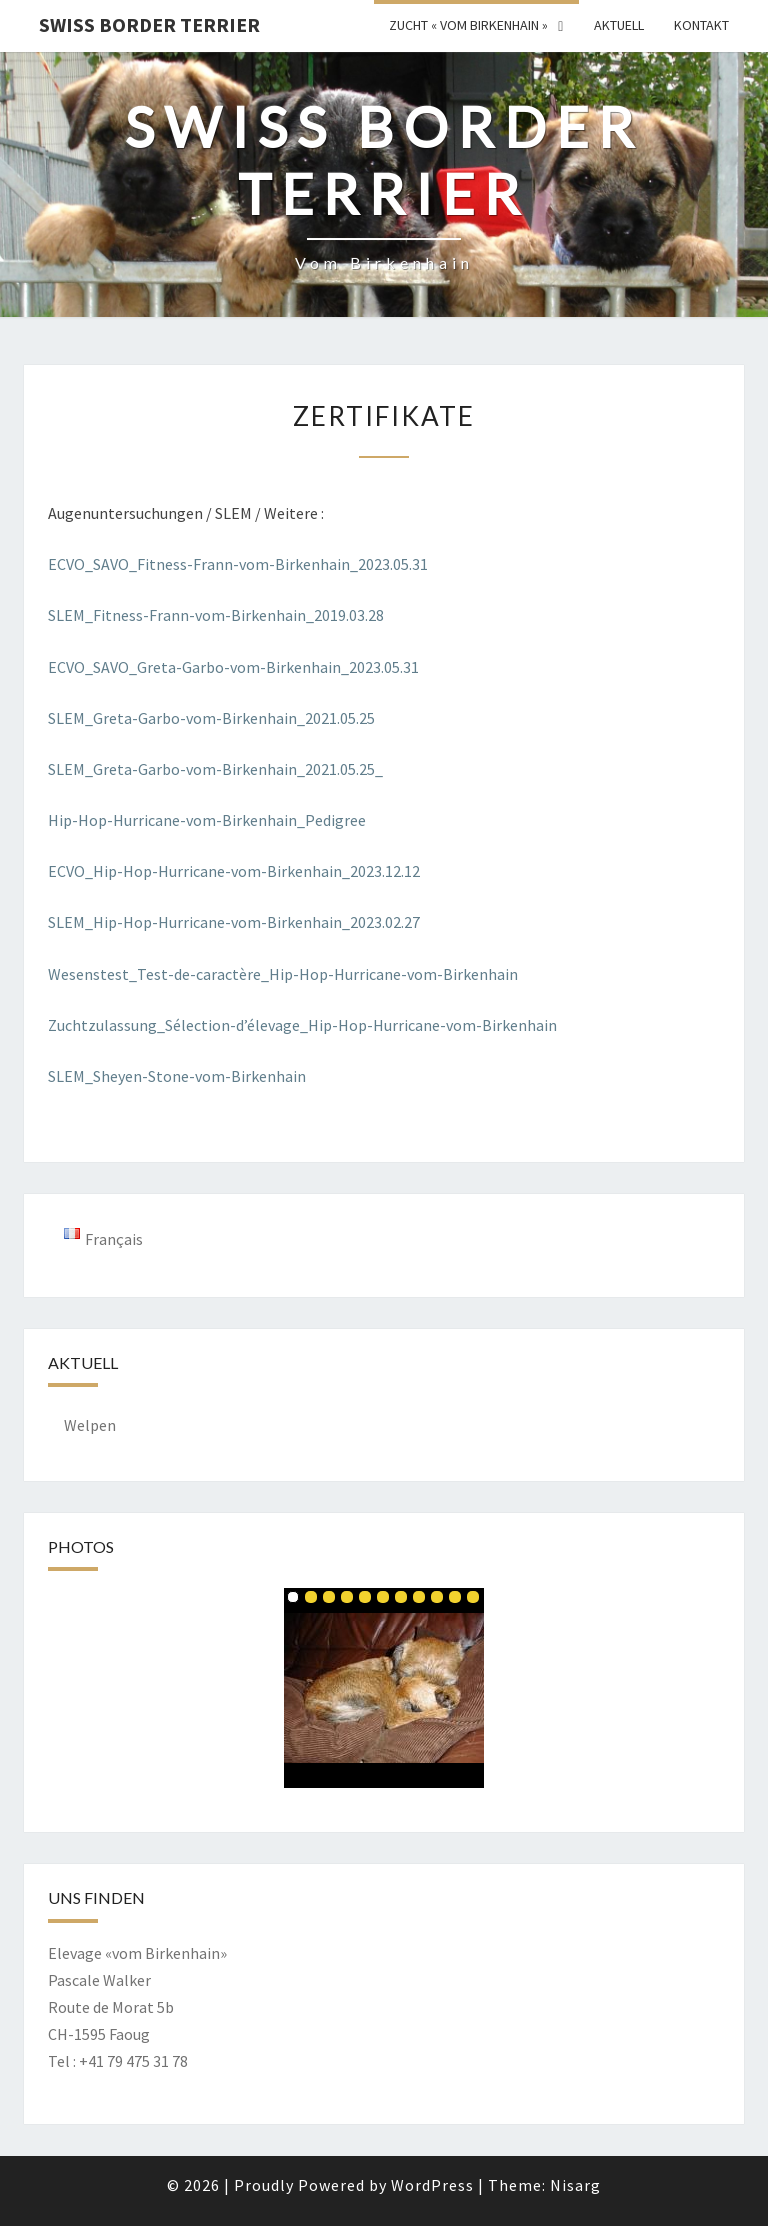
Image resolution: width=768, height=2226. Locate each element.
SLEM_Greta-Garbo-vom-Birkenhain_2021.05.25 (211, 718)
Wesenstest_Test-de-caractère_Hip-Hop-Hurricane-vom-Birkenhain (283, 974)
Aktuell (619, 25)
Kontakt (701, 25)
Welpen (90, 1425)
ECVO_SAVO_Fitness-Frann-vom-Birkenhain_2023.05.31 (238, 564)
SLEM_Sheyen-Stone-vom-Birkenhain (177, 1076)
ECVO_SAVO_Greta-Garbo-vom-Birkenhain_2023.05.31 (233, 667)
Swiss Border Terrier (149, 24)
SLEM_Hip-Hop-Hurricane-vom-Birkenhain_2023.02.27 (234, 922)
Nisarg (575, 2185)
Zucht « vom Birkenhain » (468, 25)
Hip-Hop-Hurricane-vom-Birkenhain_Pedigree (207, 820)
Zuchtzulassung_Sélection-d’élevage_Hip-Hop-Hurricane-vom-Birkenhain (302, 1025)
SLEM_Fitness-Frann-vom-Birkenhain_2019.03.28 (216, 615)
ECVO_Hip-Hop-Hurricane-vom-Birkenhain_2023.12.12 (234, 871)
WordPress (432, 2185)
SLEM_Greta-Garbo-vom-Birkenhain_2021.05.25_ (215, 769)
